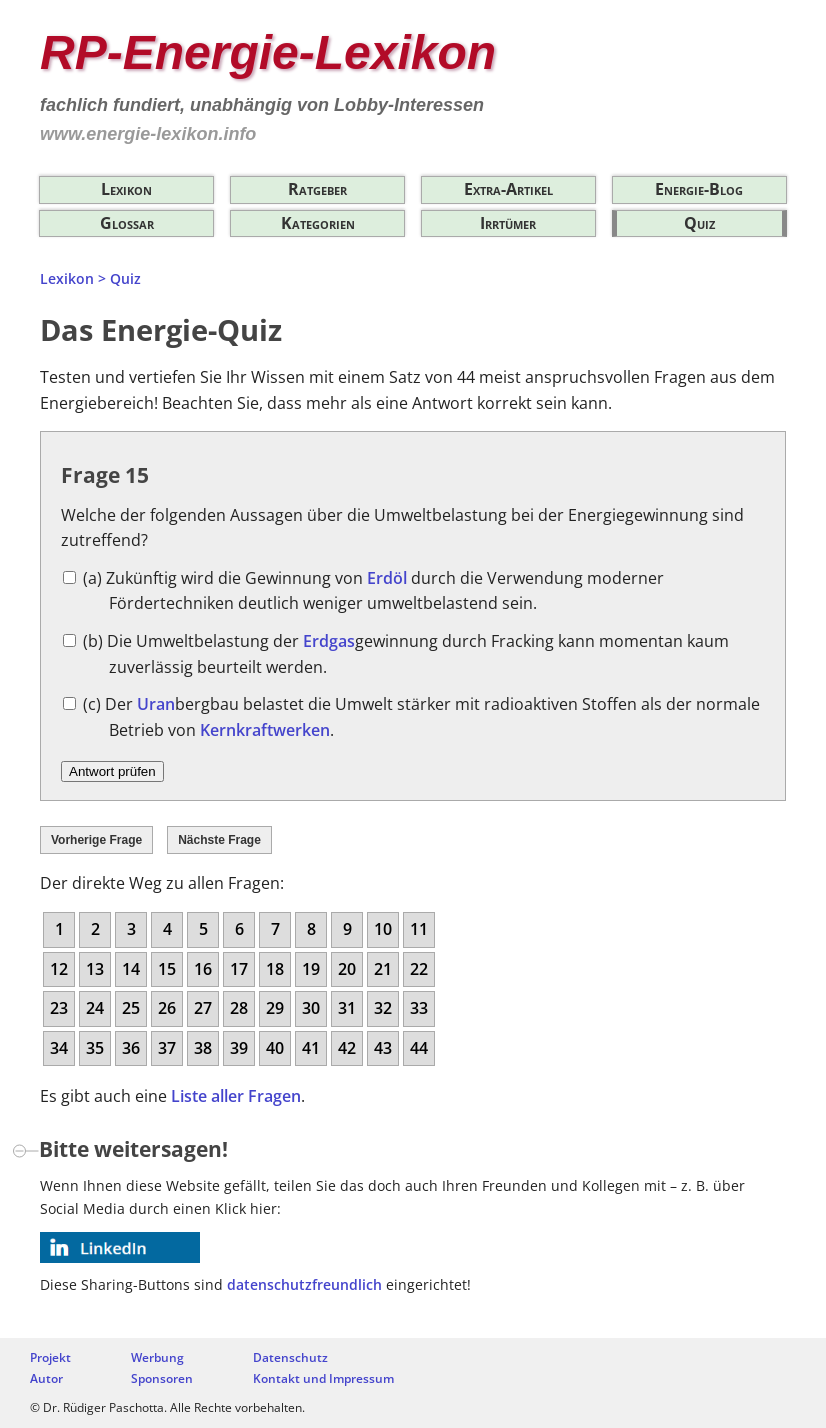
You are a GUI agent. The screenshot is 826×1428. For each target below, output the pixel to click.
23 (59, 1008)
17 (239, 969)
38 (203, 1048)
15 (167, 969)
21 (383, 969)
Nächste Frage (219, 840)
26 (167, 1008)
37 (167, 1048)
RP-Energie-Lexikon (268, 52)
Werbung (157, 1357)
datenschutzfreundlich (304, 1284)
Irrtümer (508, 223)
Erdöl (387, 578)
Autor (46, 1378)
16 (203, 969)
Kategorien (318, 223)
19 (311, 969)
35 (95, 1048)
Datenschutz (290, 1357)
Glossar (127, 223)
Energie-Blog (699, 189)
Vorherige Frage (96, 840)
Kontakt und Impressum (323, 1378)
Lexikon (126, 189)
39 (239, 1048)
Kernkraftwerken (265, 730)
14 (131, 969)
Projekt (50, 1357)
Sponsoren (162, 1378)
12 (59, 969)
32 (383, 1008)
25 (131, 1008)
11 (419, 929)
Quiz (699, 223)
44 (419, 1048)
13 (95, 969)
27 (203, 1008)
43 (383, 1048)
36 (131, 1048)
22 (419, 969)
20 (347, 969)
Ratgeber (317, 189)
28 (239, 1008)
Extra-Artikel (508, 189)
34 (59, 1048)
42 (347, 1048)
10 (383, 929)
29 (275, 1008)
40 (275, 1048)
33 (419, 1008)
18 (275, 969)
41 (311, 1048)
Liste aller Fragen (236, 1096)
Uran (156, 704)
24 (95, 1008)
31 (347, 1008)
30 (311, 1008)
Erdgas (329, 641)
